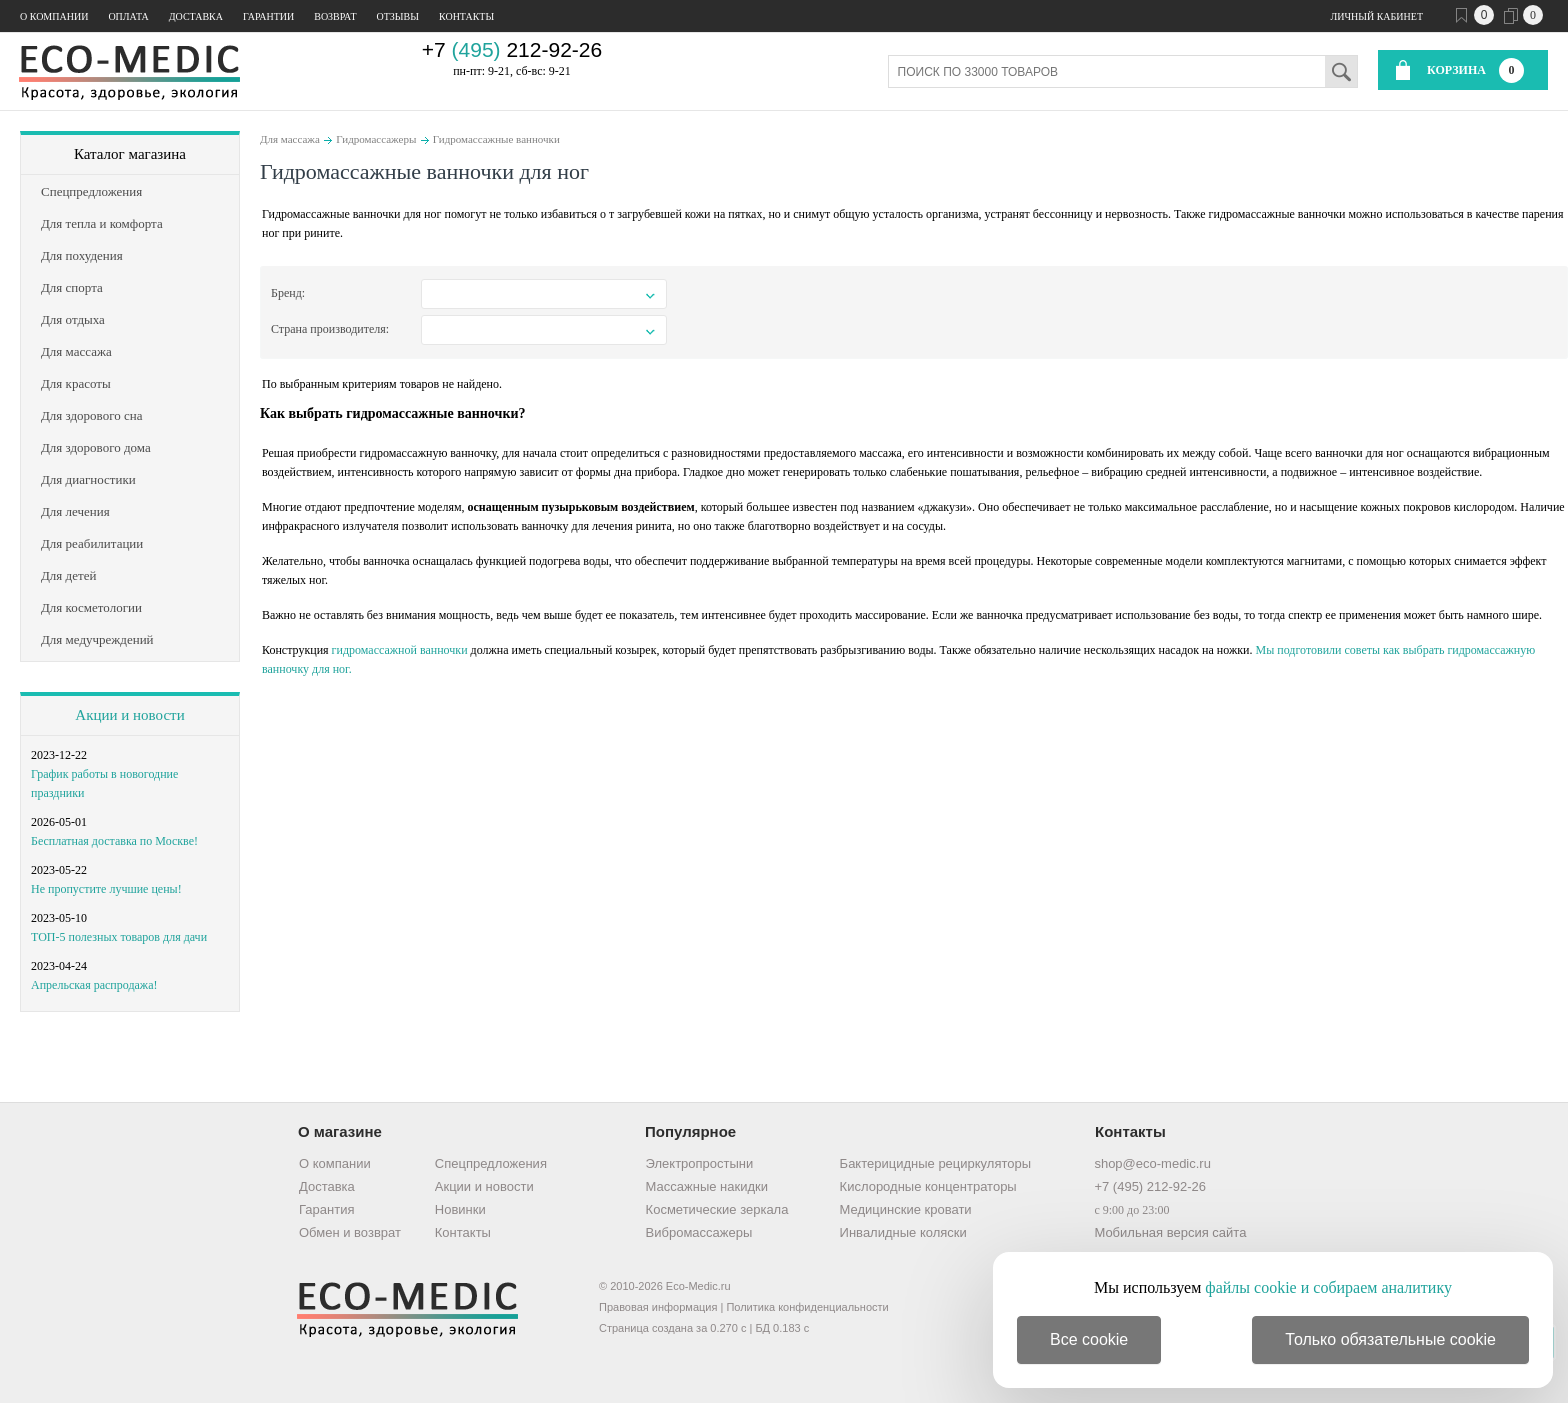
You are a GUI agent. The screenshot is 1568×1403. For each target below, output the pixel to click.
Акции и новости (129, 715)
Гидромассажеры (376, 139)
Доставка (196, 16)
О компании (54, 16)
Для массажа (290, 139)
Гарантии (268, 16)
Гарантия (326, 1209)
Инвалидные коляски (903, 1232)
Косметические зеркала (717, 1209)
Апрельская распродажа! (94, 985)
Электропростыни (700, 1163)
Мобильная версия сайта (1170, 1232)
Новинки (460, 1209)
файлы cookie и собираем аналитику (1328, 1287)
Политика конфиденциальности (807, 1307)
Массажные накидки (707, 1186)
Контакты (466, 16)
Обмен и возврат (350, 1232)
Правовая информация (658, 1307)
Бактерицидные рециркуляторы (935, 1163)
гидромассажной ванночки (400, 650)
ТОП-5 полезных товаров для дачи (119, 937)
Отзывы (398, 16)
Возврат (335, 16)
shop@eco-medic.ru (1152, 1163)
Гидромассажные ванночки (496, 139)
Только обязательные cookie (1390, 1339)
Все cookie (1089, 1339)
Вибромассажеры (699, 1232)
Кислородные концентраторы (928, 1186)
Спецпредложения (491, 1163)
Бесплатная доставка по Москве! (114, 841)
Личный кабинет (1377, 16)
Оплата (128, 16)
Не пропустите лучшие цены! (106, 889)
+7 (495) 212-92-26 (1150, 1186)
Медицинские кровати (906, 1209)
